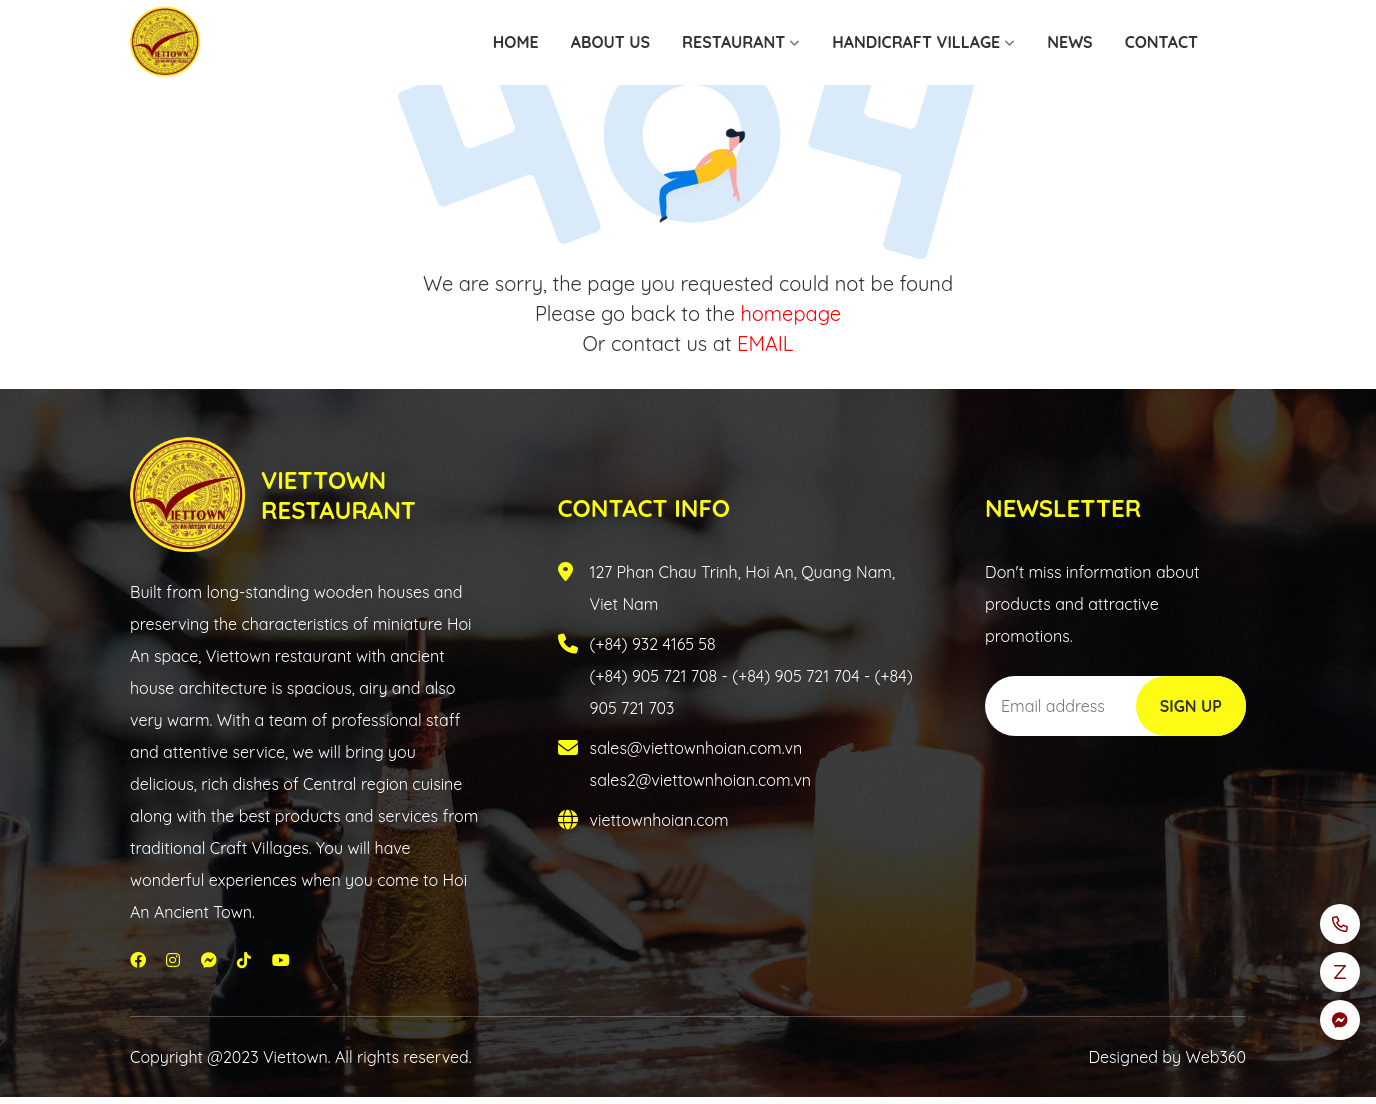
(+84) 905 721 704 (795, 676)
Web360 (1216, 1057)
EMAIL (765, 343)
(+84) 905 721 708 (654, 676)
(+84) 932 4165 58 (653, 644)
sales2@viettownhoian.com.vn (701, 780)
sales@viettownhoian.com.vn (696, 748)
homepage (790, 313)
